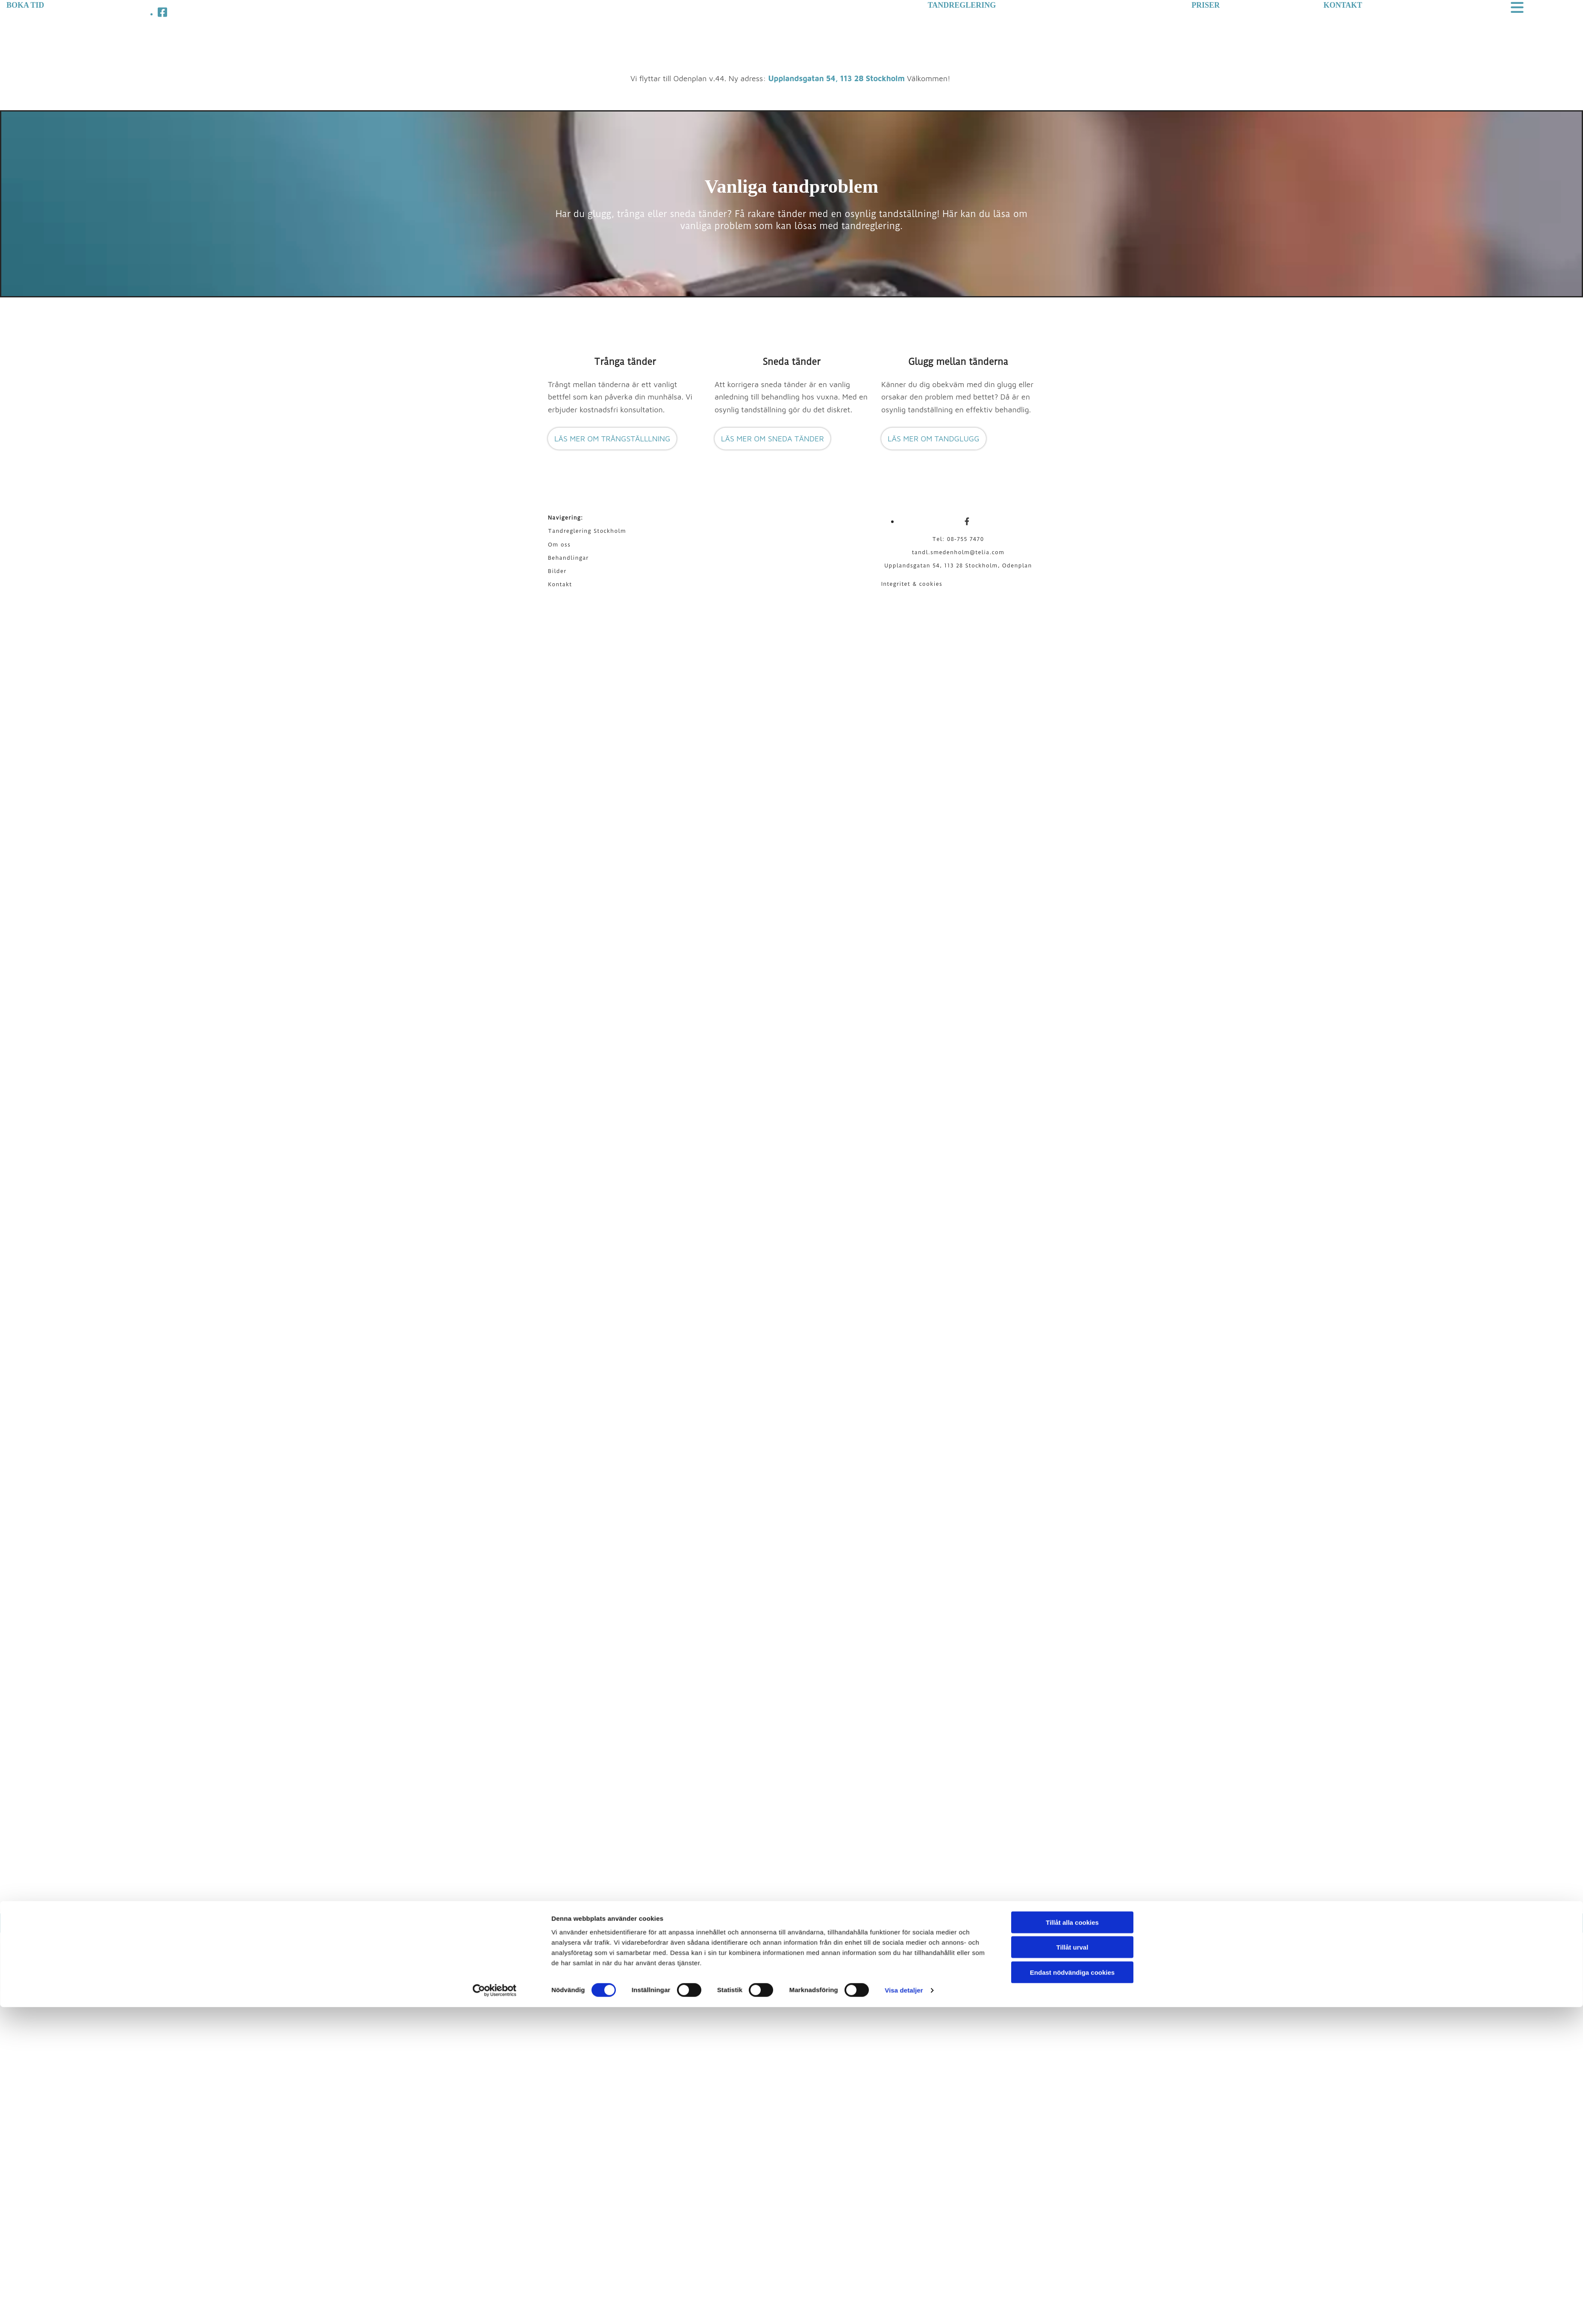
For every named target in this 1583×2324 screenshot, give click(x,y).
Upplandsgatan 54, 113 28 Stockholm (836, 78)
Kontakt (560, 584)
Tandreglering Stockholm (587, 531)
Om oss (559, 544)
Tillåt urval (1072, 1259)
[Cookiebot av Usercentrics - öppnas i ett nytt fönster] (494, 1303)
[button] (612, 439)
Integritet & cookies (911, 584)
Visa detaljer (904, 1303)
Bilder (557, 571)
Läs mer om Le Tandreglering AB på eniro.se (972, 1922)
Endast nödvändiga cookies (1072, 1285)
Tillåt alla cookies (1072, 1235)
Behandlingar (568, 558)
